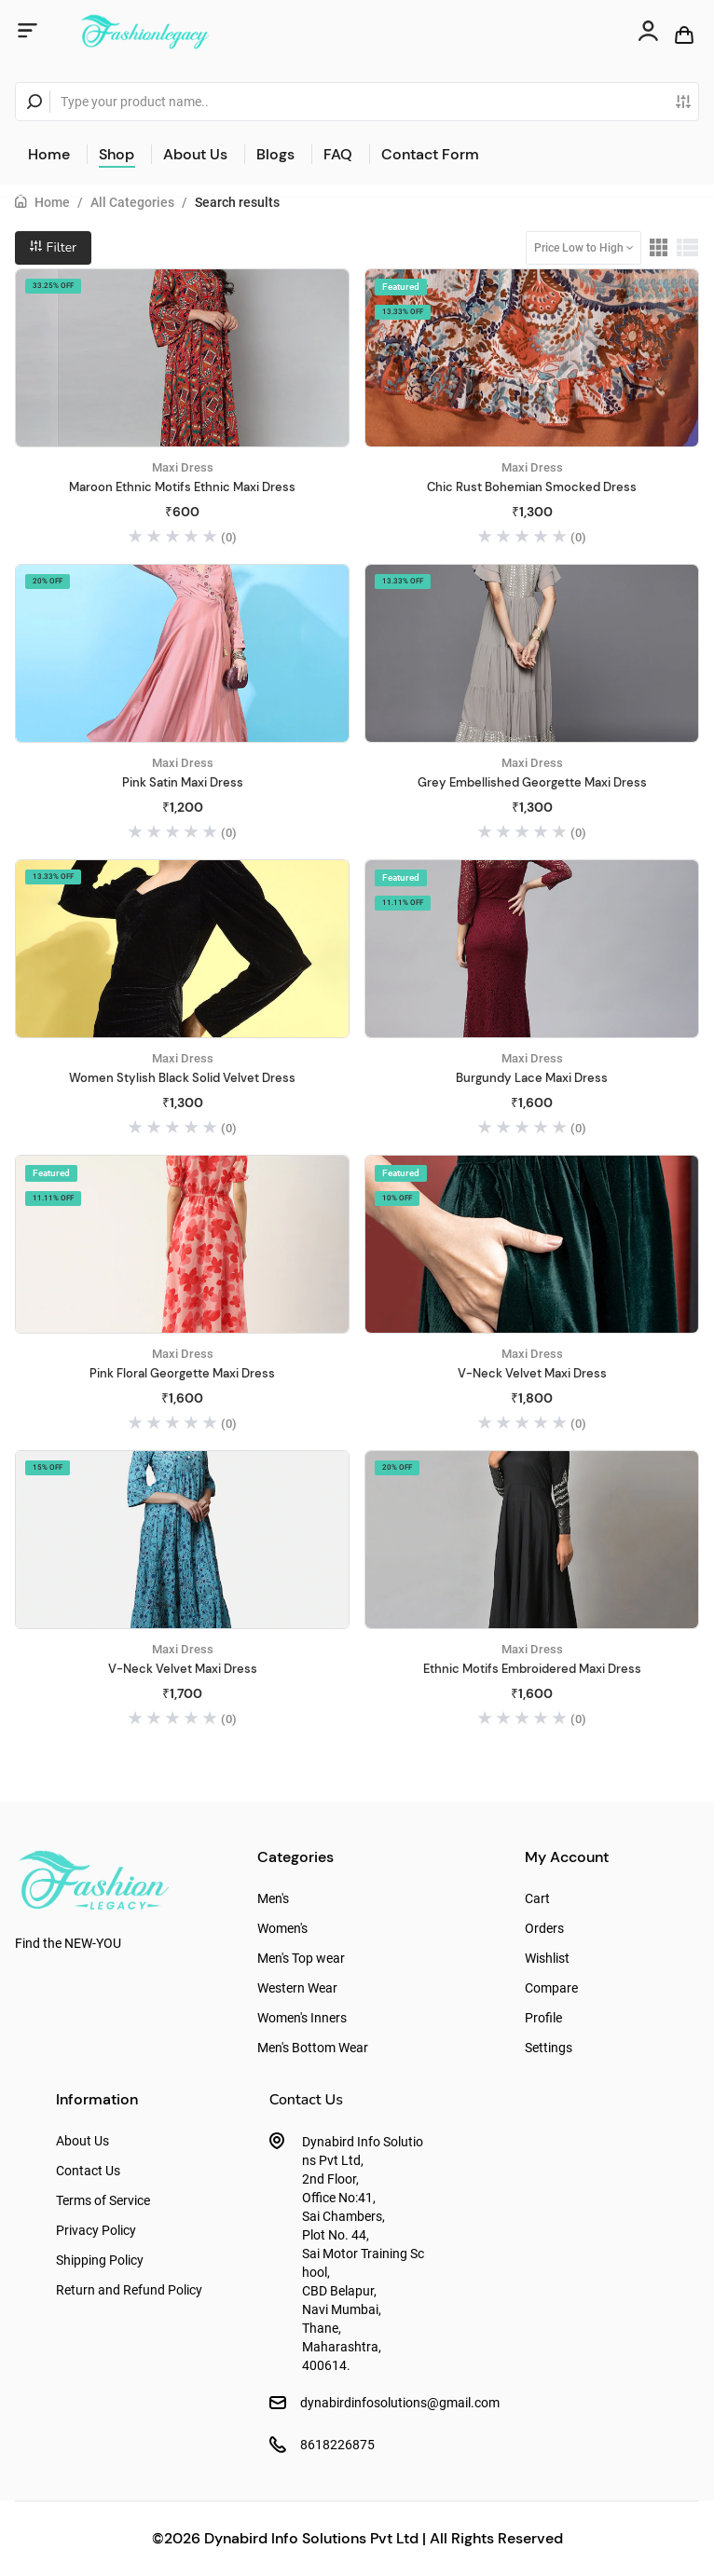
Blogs (275, 154)
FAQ (337, 154)
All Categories (132, 202)
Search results (237, 202)
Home (49, 154)
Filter (53, 247)
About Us (195, 154)
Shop (116, 154)
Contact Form (430, 154)
